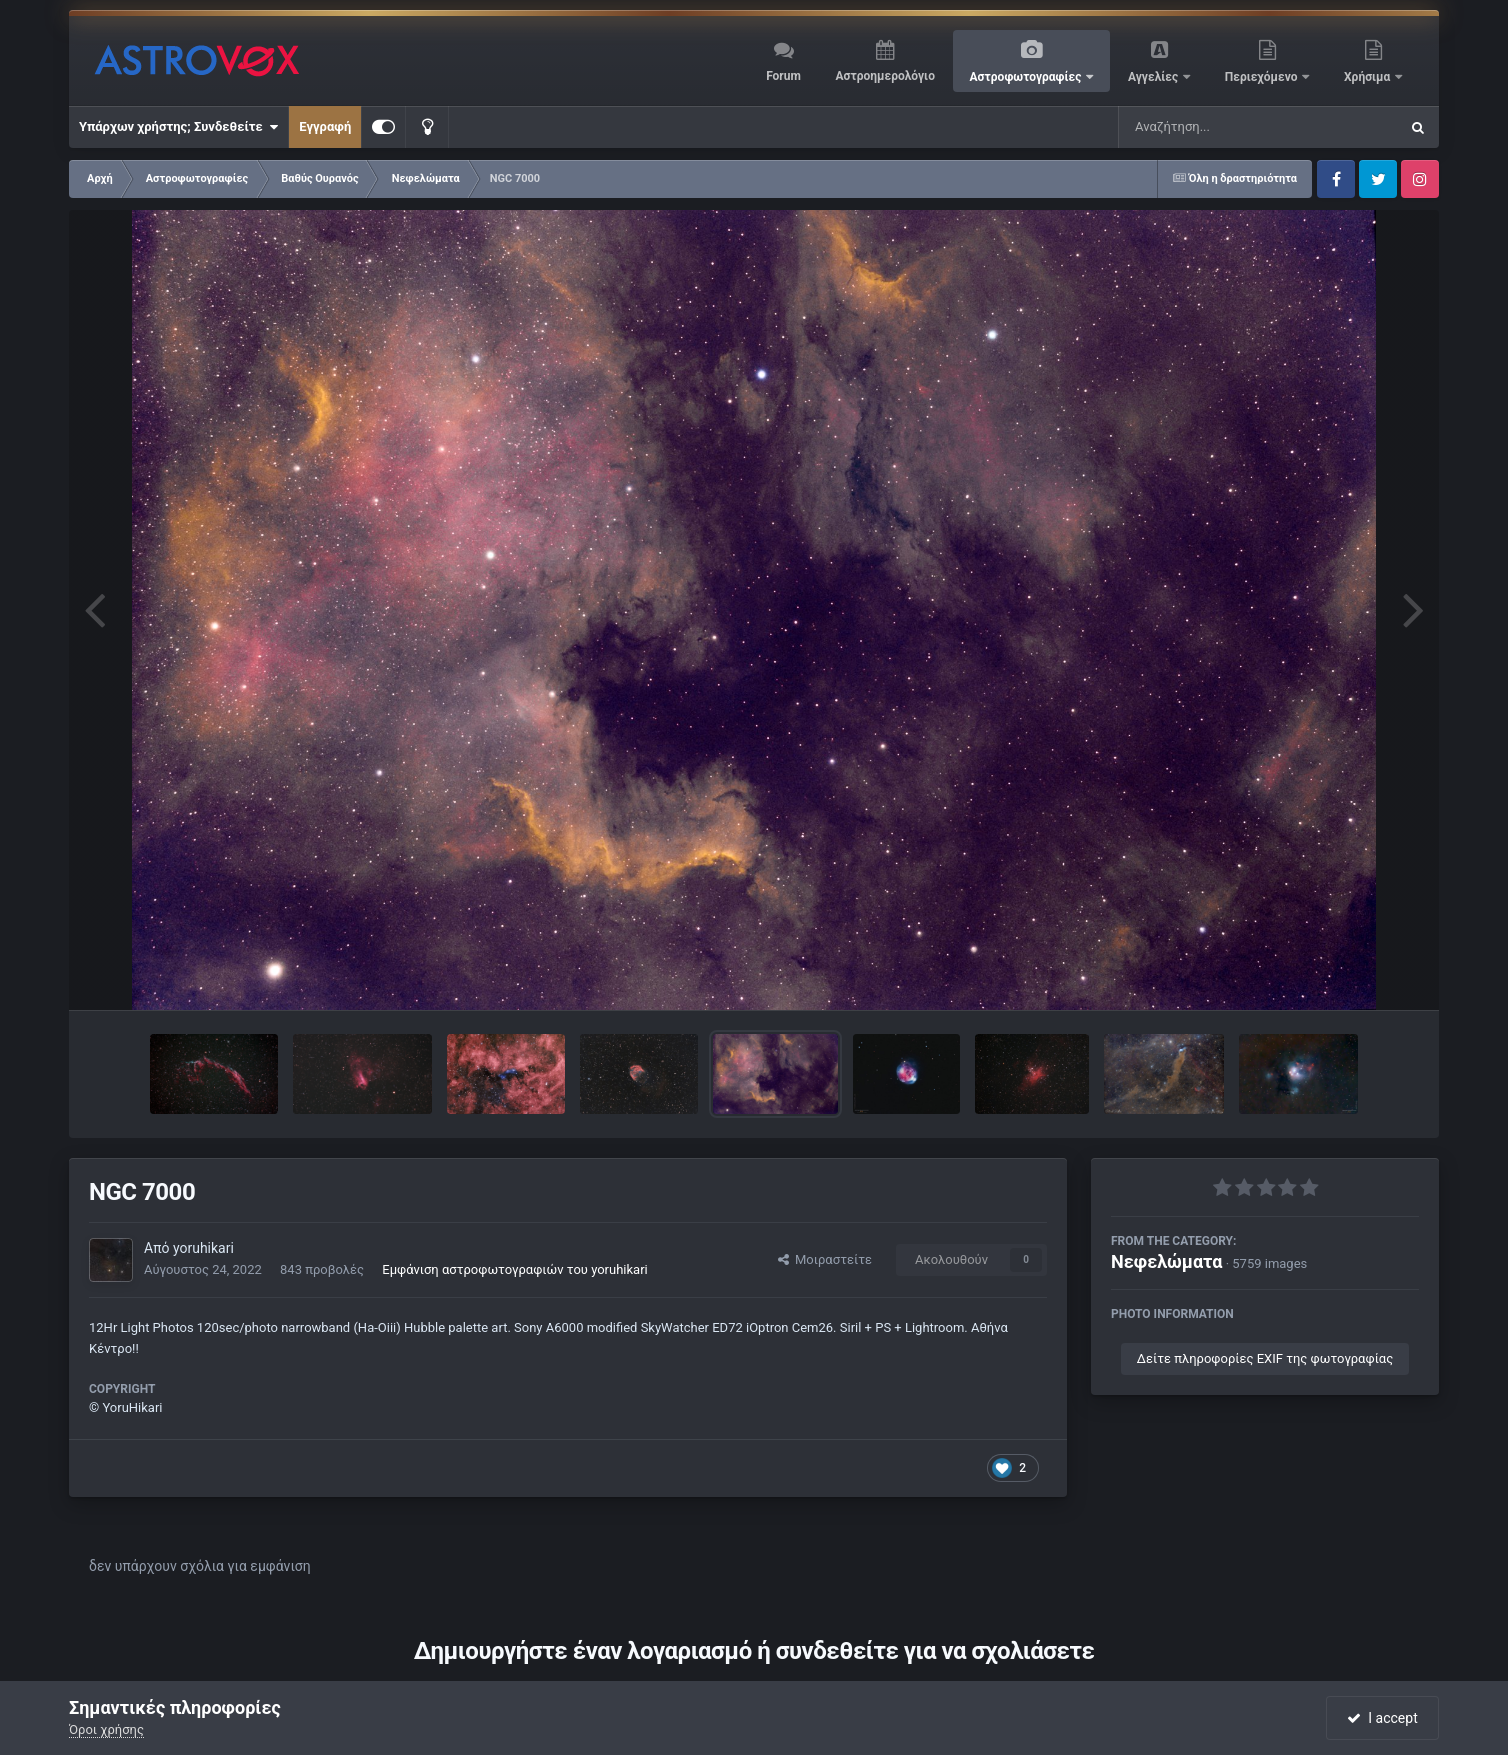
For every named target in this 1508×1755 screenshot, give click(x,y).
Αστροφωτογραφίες (1027, 77)
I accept (1382, 1718)
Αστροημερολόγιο (884, 76)
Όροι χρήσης (106, 1729)
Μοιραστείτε (825, 1259)
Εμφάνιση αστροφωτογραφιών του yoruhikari (514, 1269)
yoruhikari (203, 1248)
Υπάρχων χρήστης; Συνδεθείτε (178, 127)
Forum (783, 76)
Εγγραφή (325, 126)
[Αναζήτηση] (1218, 127)
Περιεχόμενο (1263, 77)
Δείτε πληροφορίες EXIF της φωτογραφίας (1265, 1358)
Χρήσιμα (1368, 77)
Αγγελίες (1154, 77)
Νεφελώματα (1166, 1261)
